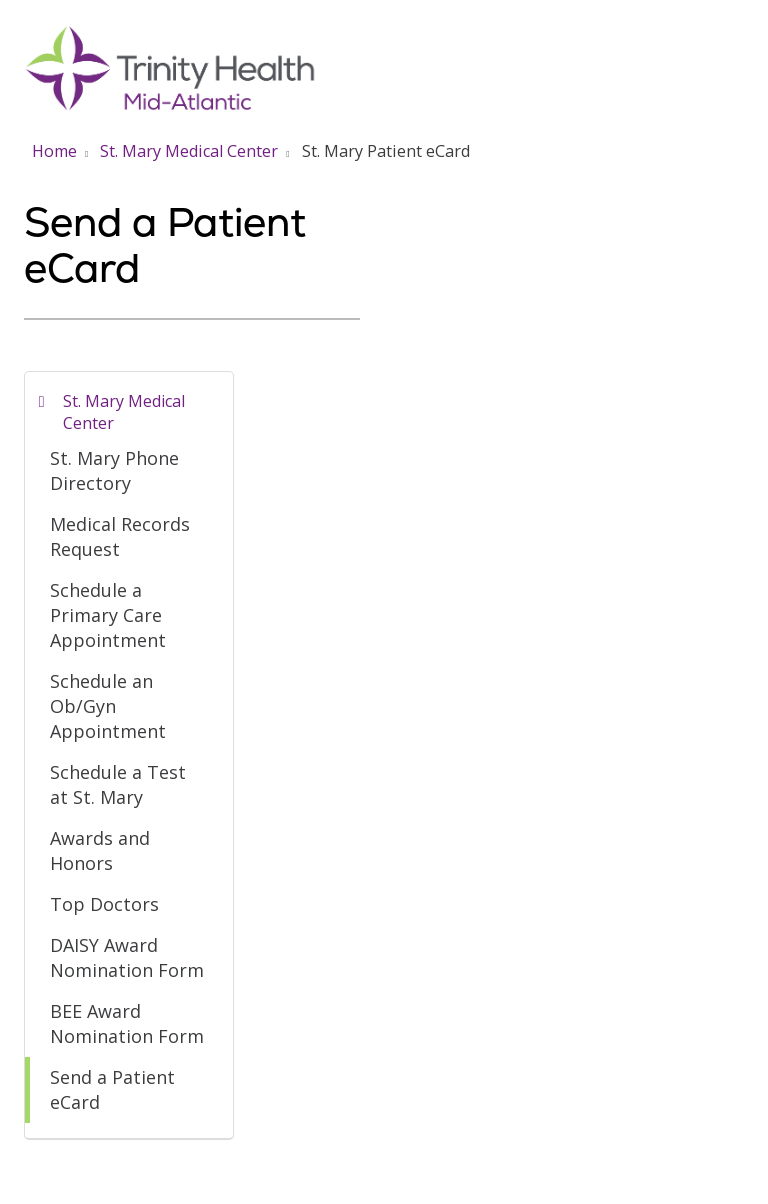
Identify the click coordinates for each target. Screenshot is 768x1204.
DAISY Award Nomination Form (127, 957)
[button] (740, 37)
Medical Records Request (120, 536)
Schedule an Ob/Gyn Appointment (108, 706)
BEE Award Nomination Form (127, 1023)
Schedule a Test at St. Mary (118, 784)
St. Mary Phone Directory (114, 470)
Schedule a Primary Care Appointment (108, 615)
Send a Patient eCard (112, 1089)
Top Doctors (104, 904)
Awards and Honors (100, 850)
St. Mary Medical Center (124, 412)
